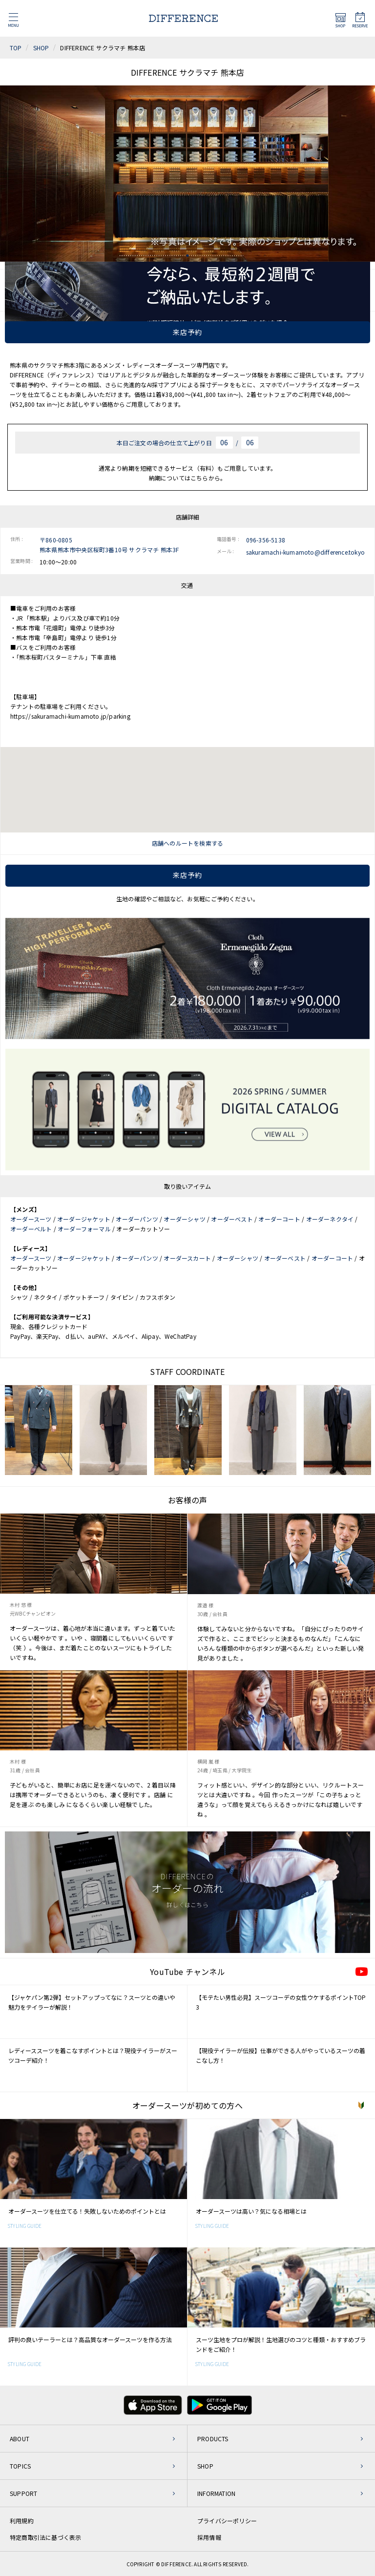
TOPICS (20, 2466)
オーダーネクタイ (330, 1219)
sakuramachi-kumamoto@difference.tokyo (305, 552)
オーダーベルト (31, 1229)
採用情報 (209, 2537)
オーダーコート (279, 1219)
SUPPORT (23, 2493)
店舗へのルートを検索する (187, 843)
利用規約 (22, 2520)
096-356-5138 (265, 540)
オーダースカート (187, 1258)
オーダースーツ (30, 1219)
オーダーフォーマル (84, 1229)
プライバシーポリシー (227, 2520)
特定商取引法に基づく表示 (45, 2537)
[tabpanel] (187, 173)
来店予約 (187, 332)
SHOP (41, 48)
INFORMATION (216, 2493)
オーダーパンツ (137, 1219)
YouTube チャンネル (187, 1971)
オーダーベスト (231, 1219)
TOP (16, 48)
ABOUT (19, 2438)
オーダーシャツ (184, 1219)
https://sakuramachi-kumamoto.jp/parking (70, 716)
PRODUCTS (213, 2438)
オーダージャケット (83, 1219)
